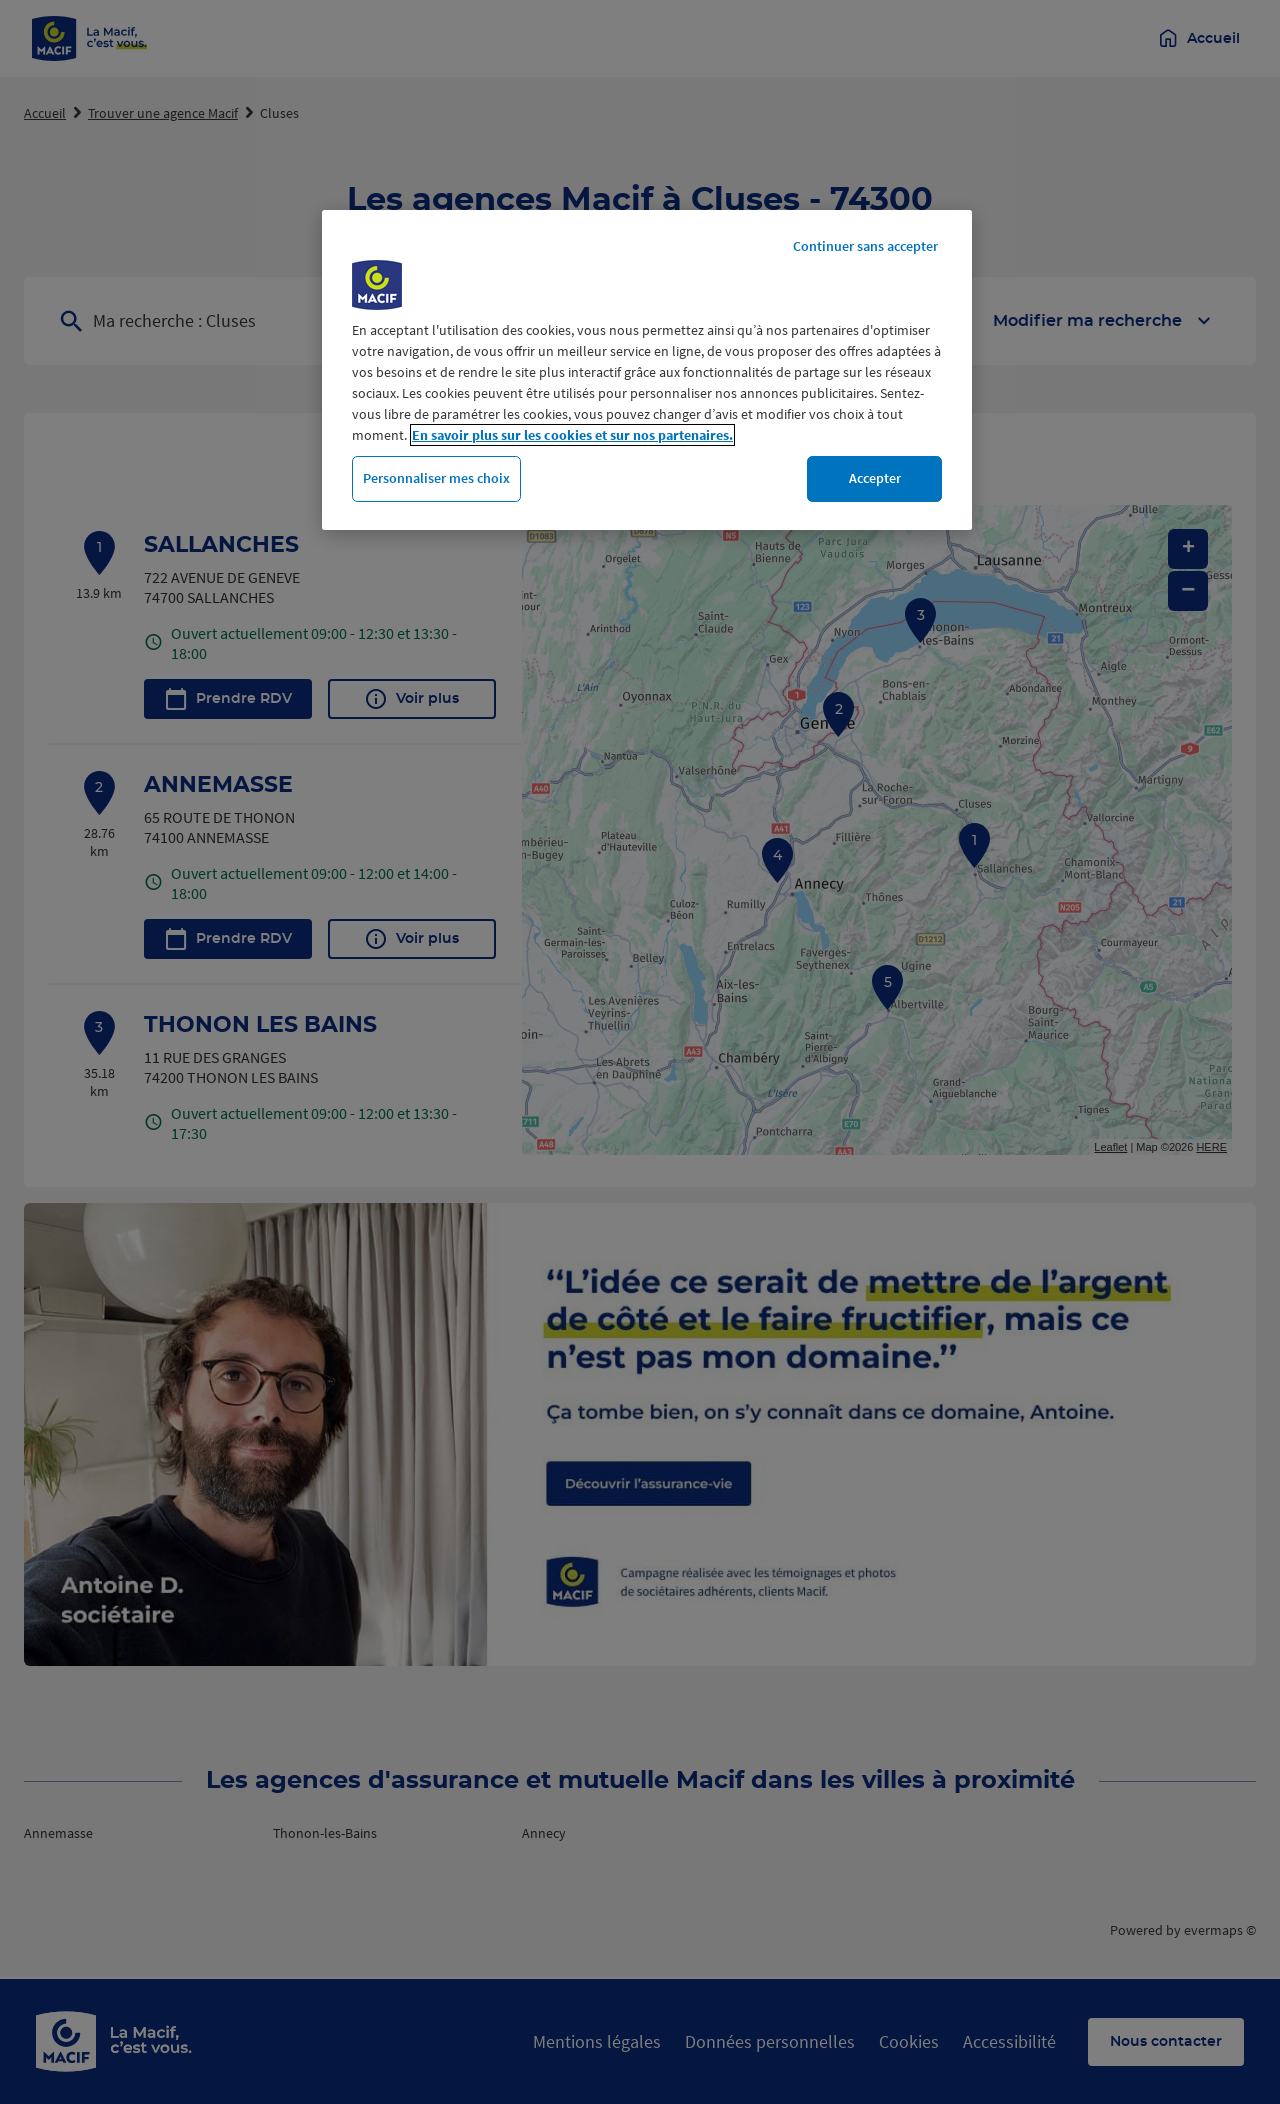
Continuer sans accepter (865, 246)
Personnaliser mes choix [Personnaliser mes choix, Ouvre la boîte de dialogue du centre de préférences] (436, 478)
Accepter (875, 478)
